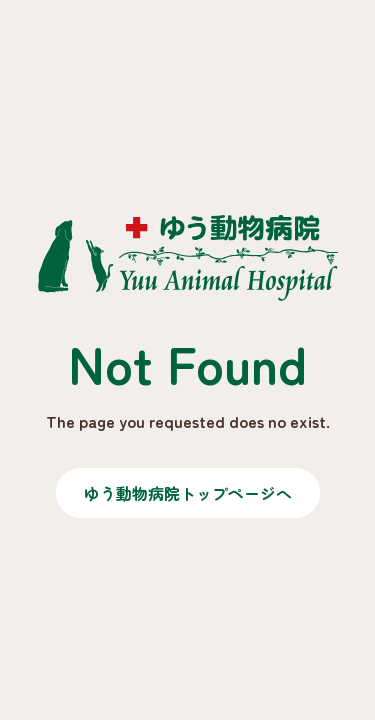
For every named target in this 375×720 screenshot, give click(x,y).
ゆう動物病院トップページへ (188, 493)
